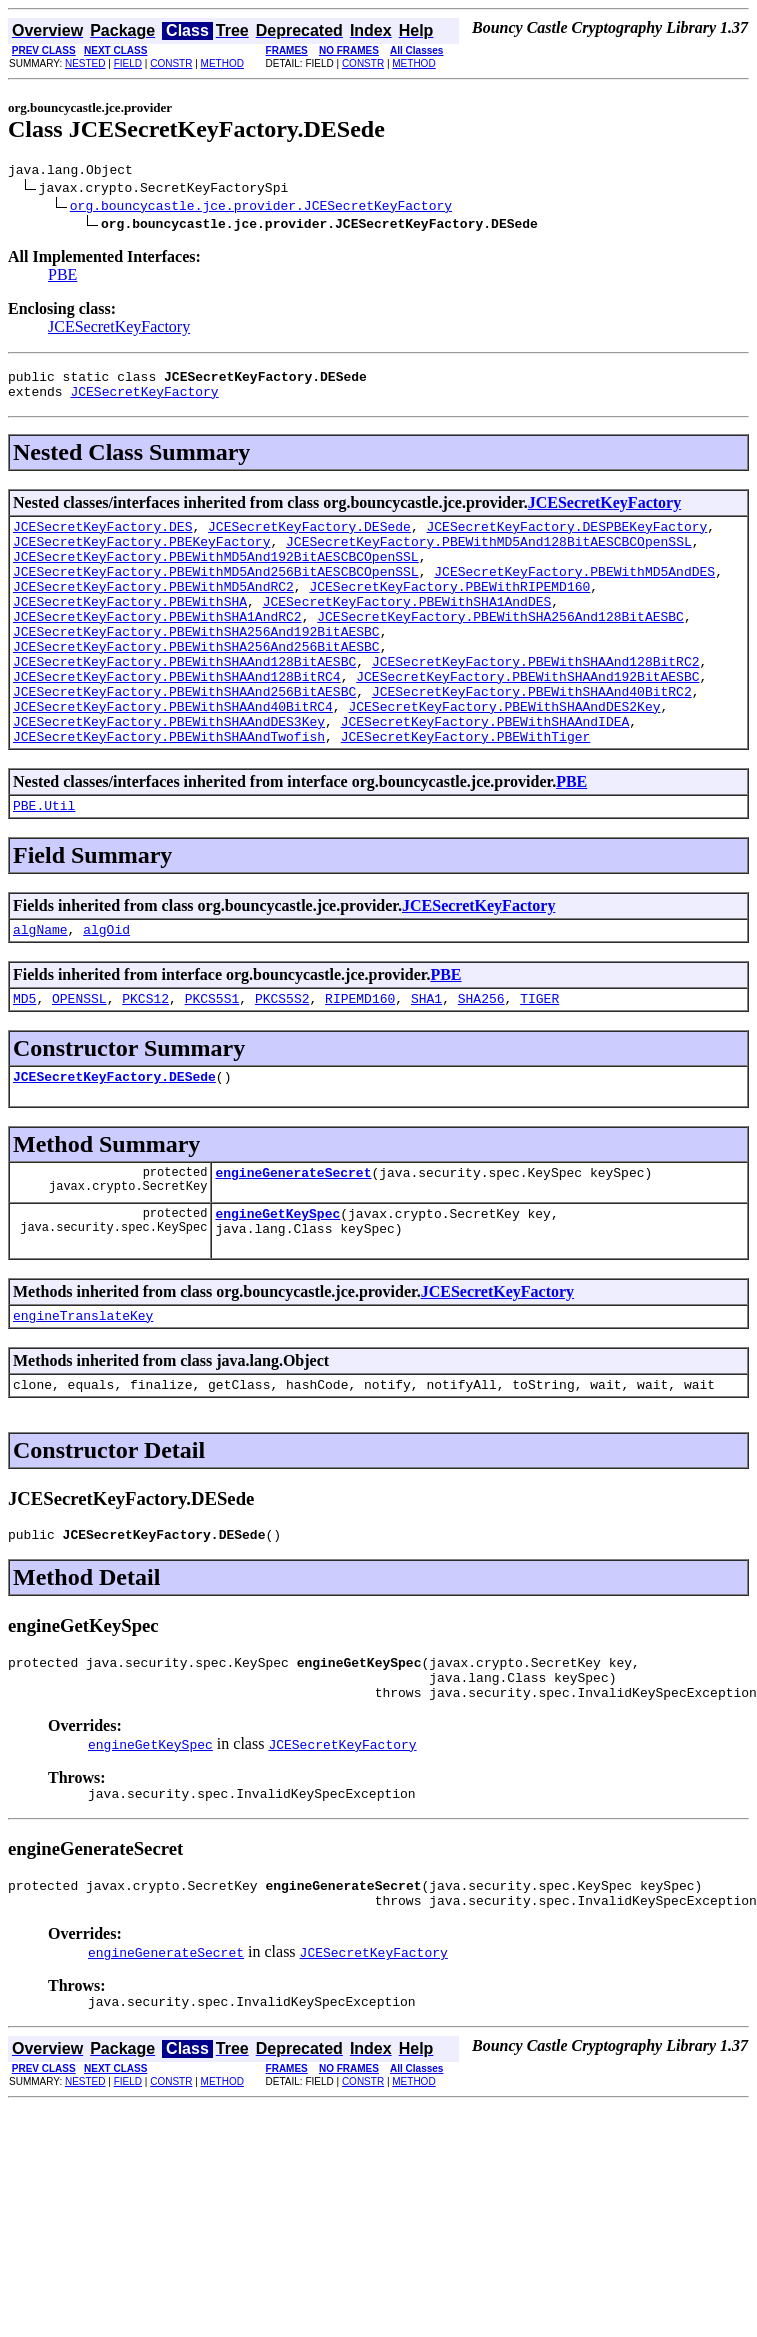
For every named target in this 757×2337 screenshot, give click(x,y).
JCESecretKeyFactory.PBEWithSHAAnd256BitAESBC (184, 736)
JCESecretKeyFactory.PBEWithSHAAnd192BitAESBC (527, 718)
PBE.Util (44, 862)
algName (40, 989)
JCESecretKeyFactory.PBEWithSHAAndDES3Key (169, 772)
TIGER (539, 1061)
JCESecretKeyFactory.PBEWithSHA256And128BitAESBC (500, 646)
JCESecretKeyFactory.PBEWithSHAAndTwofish (169, 790)
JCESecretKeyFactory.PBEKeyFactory (141, 556)
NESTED (85, 63)
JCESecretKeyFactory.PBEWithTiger (466, 790)
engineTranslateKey (83, 1393)
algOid (106, 989)
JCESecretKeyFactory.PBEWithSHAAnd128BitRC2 (536, 700)
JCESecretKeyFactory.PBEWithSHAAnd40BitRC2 (532, 736)
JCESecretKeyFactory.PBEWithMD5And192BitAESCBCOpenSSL (216, 574)
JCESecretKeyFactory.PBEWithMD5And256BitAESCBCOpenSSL (216, 592)
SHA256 (481, 1061)
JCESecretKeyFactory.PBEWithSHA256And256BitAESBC (196, 682)
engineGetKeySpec (277, 1285)
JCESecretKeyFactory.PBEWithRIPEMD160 (449, 610)
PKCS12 (145, 1061)
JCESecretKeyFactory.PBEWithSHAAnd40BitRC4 (173, 754)
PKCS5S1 (212, 1061)
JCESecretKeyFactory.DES (102, 538)
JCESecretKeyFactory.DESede (309, 538)
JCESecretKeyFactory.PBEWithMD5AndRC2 (153, 610)
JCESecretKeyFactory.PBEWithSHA (130, 628)
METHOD (222, 63)
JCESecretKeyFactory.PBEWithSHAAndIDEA (485, 772)
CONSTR (171, 63)
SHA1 (426, 1061)
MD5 (24, 1061)
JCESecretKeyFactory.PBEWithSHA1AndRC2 (157, 646)
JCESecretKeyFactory (119, 329)
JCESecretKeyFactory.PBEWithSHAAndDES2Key (504, 754)
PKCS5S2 (282, 1061)
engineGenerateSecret (293, 1241)
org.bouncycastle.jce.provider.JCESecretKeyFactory (261, 208)
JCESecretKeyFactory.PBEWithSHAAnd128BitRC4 (177, 718)
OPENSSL (79, 1061)
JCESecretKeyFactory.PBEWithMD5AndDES (574, 592)
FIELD (128, 63)
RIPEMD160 (360, 1061)
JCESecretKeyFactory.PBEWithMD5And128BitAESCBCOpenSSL (489, 556)
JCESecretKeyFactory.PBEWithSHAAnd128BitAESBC (184, 700)
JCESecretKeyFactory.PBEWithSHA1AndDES (407, 628)
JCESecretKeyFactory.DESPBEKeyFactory (566, 538)
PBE (62, 277)
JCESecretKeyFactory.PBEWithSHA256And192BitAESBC (196, 664)
